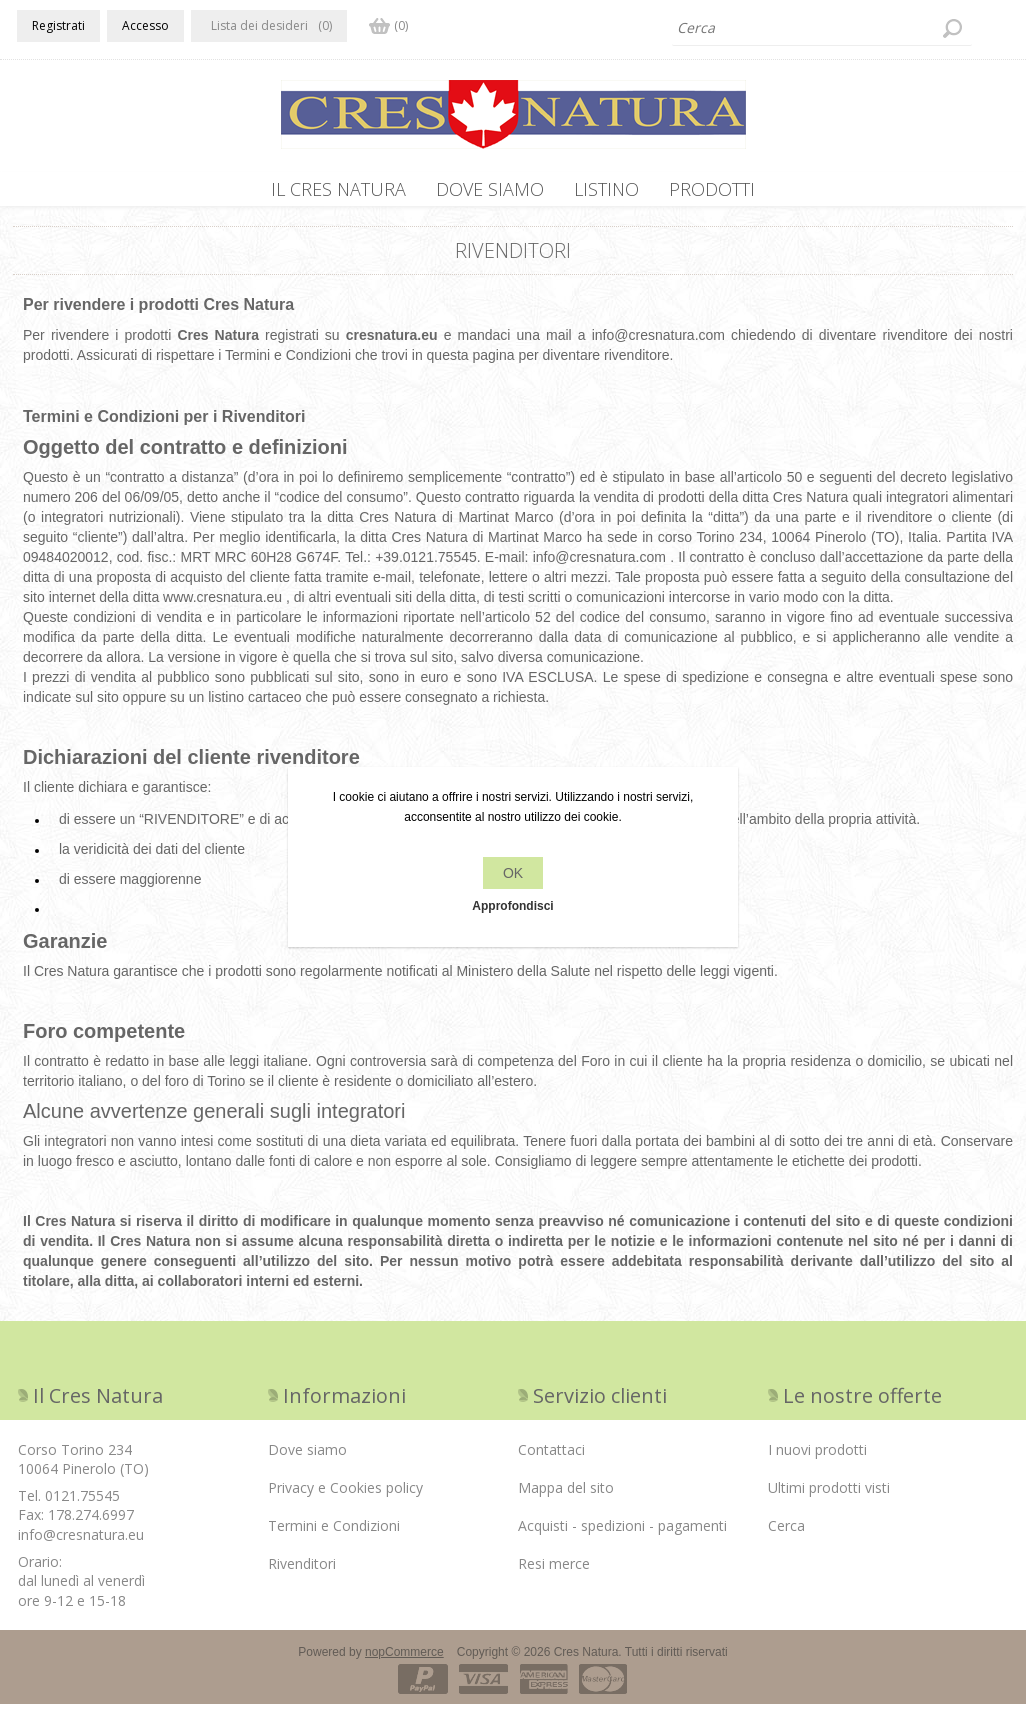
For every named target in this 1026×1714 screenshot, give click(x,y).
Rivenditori (302, 1573)
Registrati (58, 25)
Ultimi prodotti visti (829, 1497)
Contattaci (551, 1459)
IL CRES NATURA (338, 189)
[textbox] (822, 28)
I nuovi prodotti (817, 1459)
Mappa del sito (566, 1497)
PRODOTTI (712, 189)
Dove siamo (490, 189)
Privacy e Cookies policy (345, 1497)
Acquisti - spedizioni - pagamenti (622, 1535)
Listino (606, 189)
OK (513, 873)
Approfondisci (512, 906)
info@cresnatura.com (658, 345)
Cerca (786, 1535)
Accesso (145, 25)
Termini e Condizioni (334, 1535)
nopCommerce (404, 1662)
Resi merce (554, 1573)
